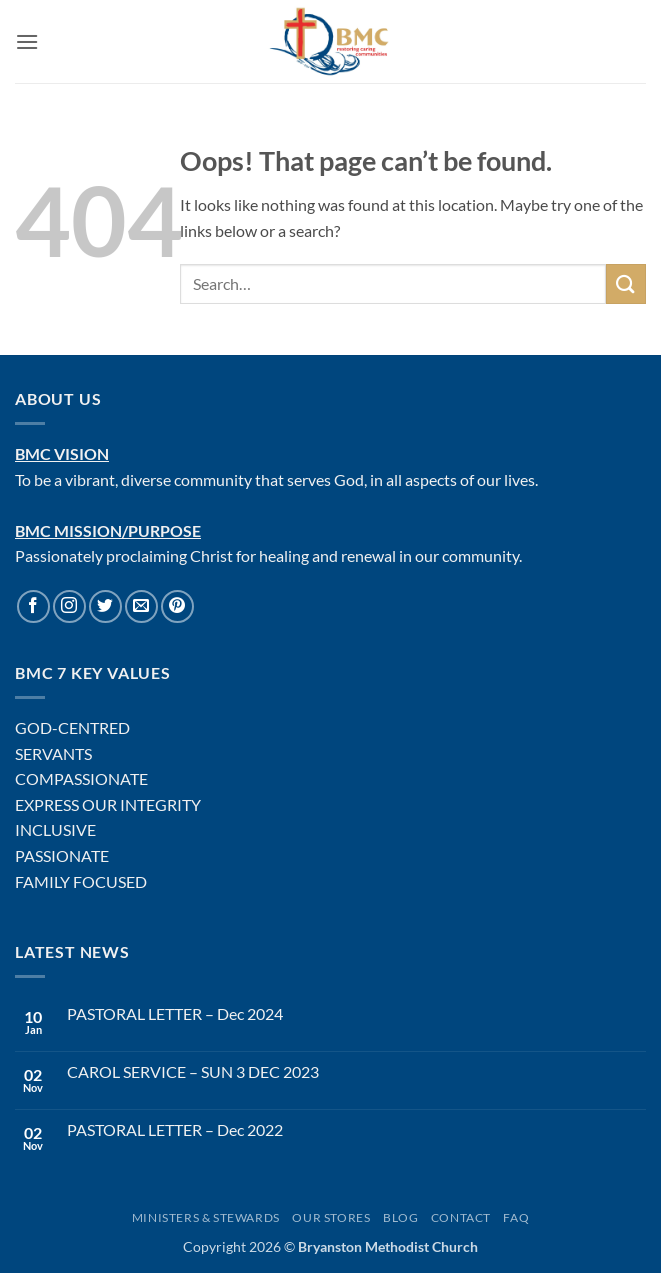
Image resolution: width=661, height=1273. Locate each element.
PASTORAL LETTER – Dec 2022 (175, 1129)
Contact (461, 1217)
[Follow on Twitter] (105, 606)
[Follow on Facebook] (33, 606)
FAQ (516, 1217)
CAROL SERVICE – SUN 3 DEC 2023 (193, 1071)
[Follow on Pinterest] (177, 606)
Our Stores (331, 1217)
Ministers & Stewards (206, 1217)
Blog (400, 1217)
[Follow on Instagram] (69, 606)
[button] (27, 41)
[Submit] (626, 283)
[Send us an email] (141, 606)
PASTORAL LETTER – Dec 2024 (175, 1013)
